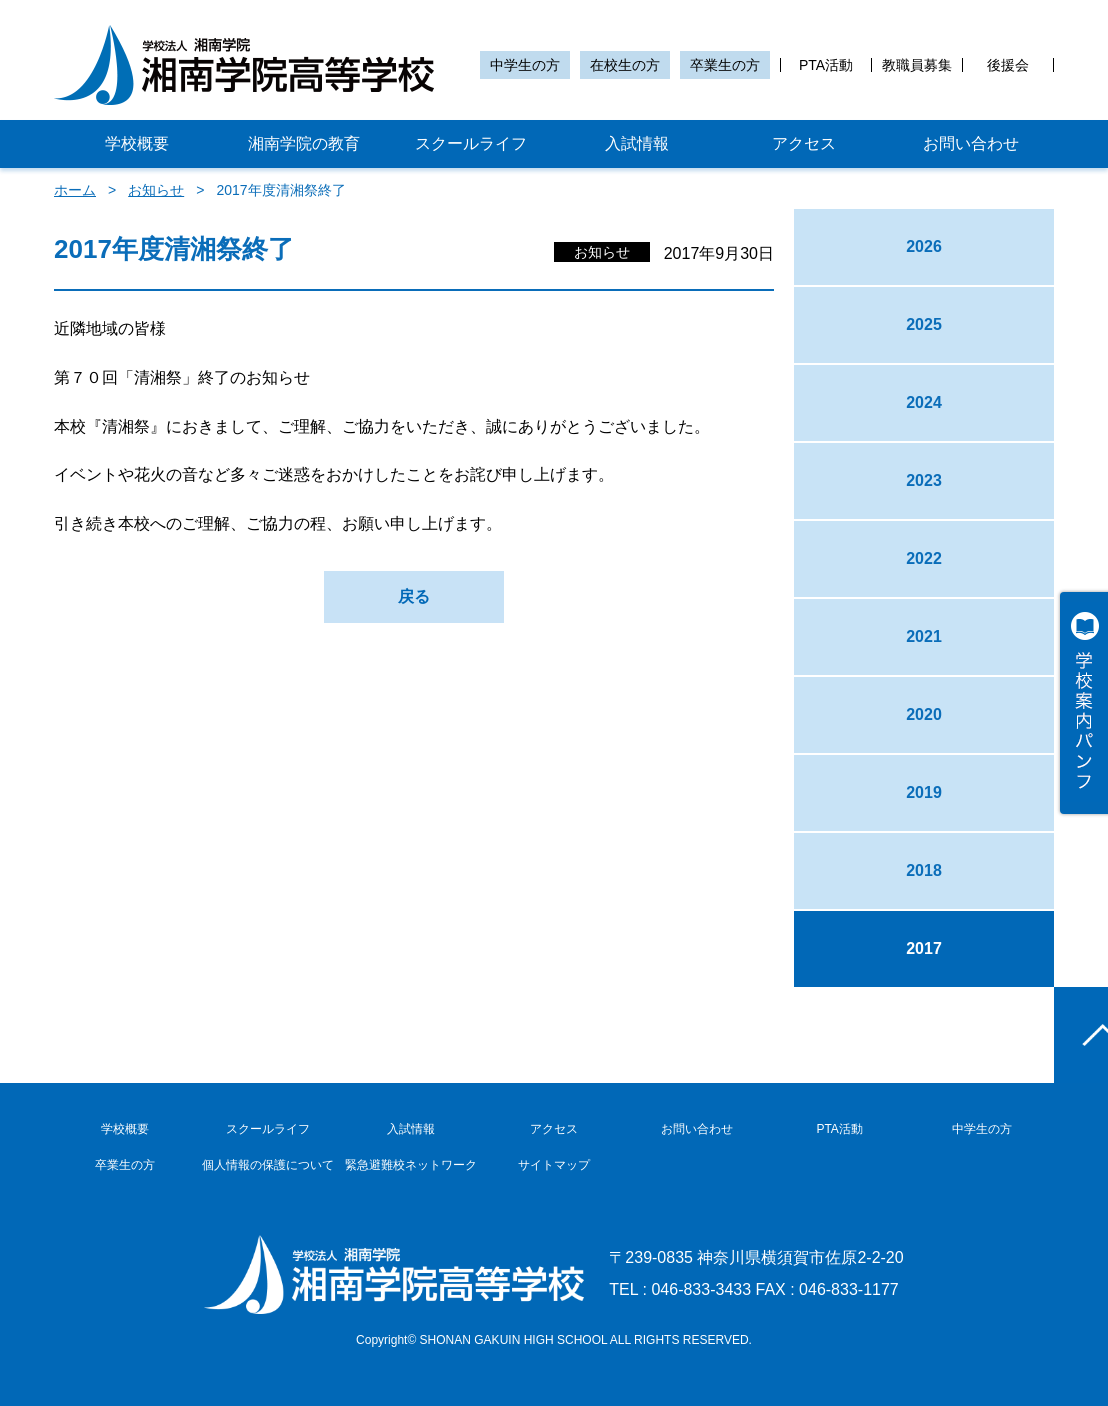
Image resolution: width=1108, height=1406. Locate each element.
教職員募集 (917, 65)
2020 (924, 714)
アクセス (804, 143)
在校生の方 (625, 65)
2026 (924, 246)
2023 (924, 480)
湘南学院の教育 (304, 143)
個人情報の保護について (268, 1165)
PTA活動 (826, 65)
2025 (924, 324)
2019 (924, 792)
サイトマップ (554, 1165)
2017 (924, 948)
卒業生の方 (725, 65)
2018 (924, 870)
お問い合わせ (971, 143)
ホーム (75, 190)
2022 (924, 558)
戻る (414, 596)
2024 (924, 402)
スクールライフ (471, 143)
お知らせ (156, 190)
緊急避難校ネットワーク (411, 1165)
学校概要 (137, 143)
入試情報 (637, 143)
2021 (924, 636)
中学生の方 (525, 65)
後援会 (1008, 65)
